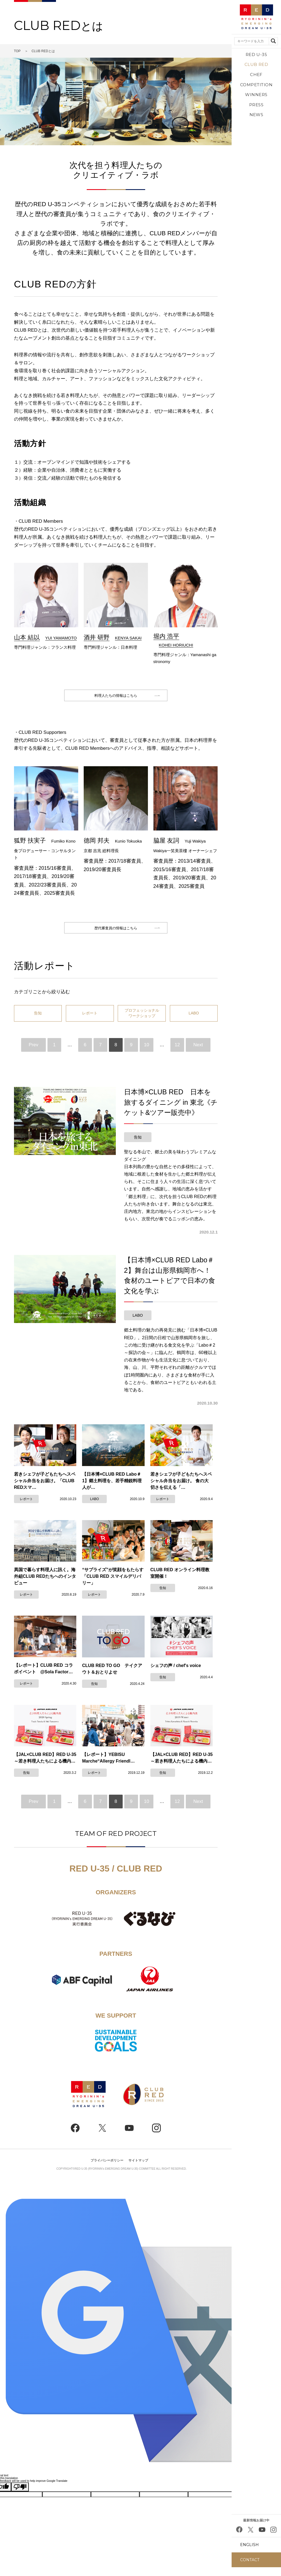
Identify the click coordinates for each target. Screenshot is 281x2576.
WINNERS (256, 94)
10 (146, 1055)
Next (198, 1055)
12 (177, 1055)
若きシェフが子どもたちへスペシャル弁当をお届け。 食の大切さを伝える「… (181, 1491)
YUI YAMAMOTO (61, 638)
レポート (89, 1023)
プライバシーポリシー (107, 2170)
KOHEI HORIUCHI (176, 645)
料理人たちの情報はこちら (115, 698)
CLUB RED (256, 64)
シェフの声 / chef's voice (175, 1675)
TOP (17, 51)
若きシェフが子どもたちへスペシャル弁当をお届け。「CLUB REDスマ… (44, 1491)
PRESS (256, 104)
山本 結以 (27, 637)
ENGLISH (249, 2544)
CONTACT (249, 2559)
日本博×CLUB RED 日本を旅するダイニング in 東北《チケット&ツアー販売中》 (171, 1112)
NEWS (256, 114)
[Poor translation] (20, 2497)
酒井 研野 (96, 637)
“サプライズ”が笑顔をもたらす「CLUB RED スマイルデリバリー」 (113, 1586)
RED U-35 (256, 54)
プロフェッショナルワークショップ (142, 1023)
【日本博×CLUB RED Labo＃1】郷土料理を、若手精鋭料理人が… (112, 1491)
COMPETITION (256, 84)
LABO (194, 1023)
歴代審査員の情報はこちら (115, 935)
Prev (33, 1055)
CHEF (256, 74)
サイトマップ (138, 2170)
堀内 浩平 (166, 636)
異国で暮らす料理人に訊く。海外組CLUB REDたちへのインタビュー (45, 1586)
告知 (38, 1023)
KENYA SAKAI (128, 638)
